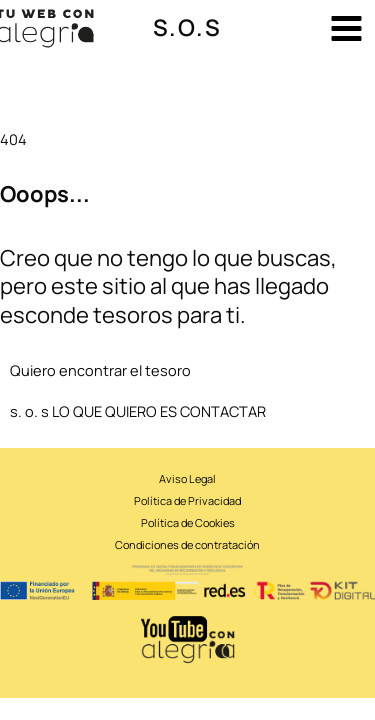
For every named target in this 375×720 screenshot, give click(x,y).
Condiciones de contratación (187, 544)
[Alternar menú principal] (346, 28)
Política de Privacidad (187, 500)
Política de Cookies (188, 522)
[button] (187, 28)
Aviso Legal (187, 478)
